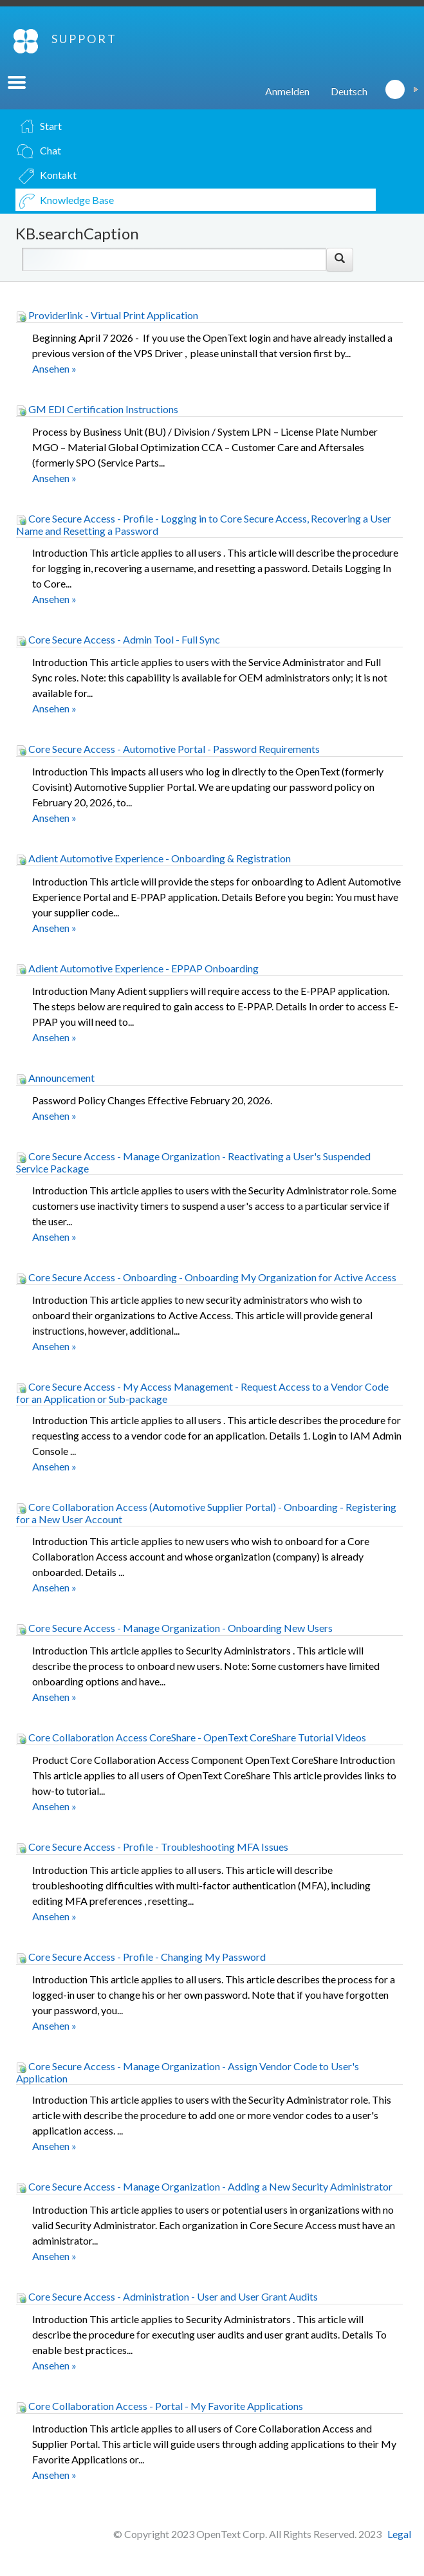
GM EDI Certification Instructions (97, 409)
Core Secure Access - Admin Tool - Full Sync (118, 639)
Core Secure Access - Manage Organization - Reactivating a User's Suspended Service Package (193, 1162)
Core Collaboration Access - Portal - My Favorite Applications (159, 2406)
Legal (399, 2534)
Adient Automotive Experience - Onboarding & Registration (153, 858)
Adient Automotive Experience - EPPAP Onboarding (137, 968)
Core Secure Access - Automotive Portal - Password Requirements (168, 749)
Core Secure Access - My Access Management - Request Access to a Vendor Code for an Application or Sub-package (202, 1392)
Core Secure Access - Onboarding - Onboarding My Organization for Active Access (206, 1277)
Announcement (55, 1077)
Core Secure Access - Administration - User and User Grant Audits (167, 2296)
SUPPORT (84, 39)
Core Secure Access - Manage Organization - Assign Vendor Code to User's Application (187, 2072)
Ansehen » (54, 368)
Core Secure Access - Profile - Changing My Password (141, 1957)
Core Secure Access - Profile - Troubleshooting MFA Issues (152, 1846)
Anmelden (287, 91)
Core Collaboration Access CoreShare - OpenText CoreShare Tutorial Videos (191, 1737)
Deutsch (349, 91)
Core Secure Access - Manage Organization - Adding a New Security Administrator (204, 2186)
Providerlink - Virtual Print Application (107, 315)
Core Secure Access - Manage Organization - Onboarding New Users (174, 1628)
